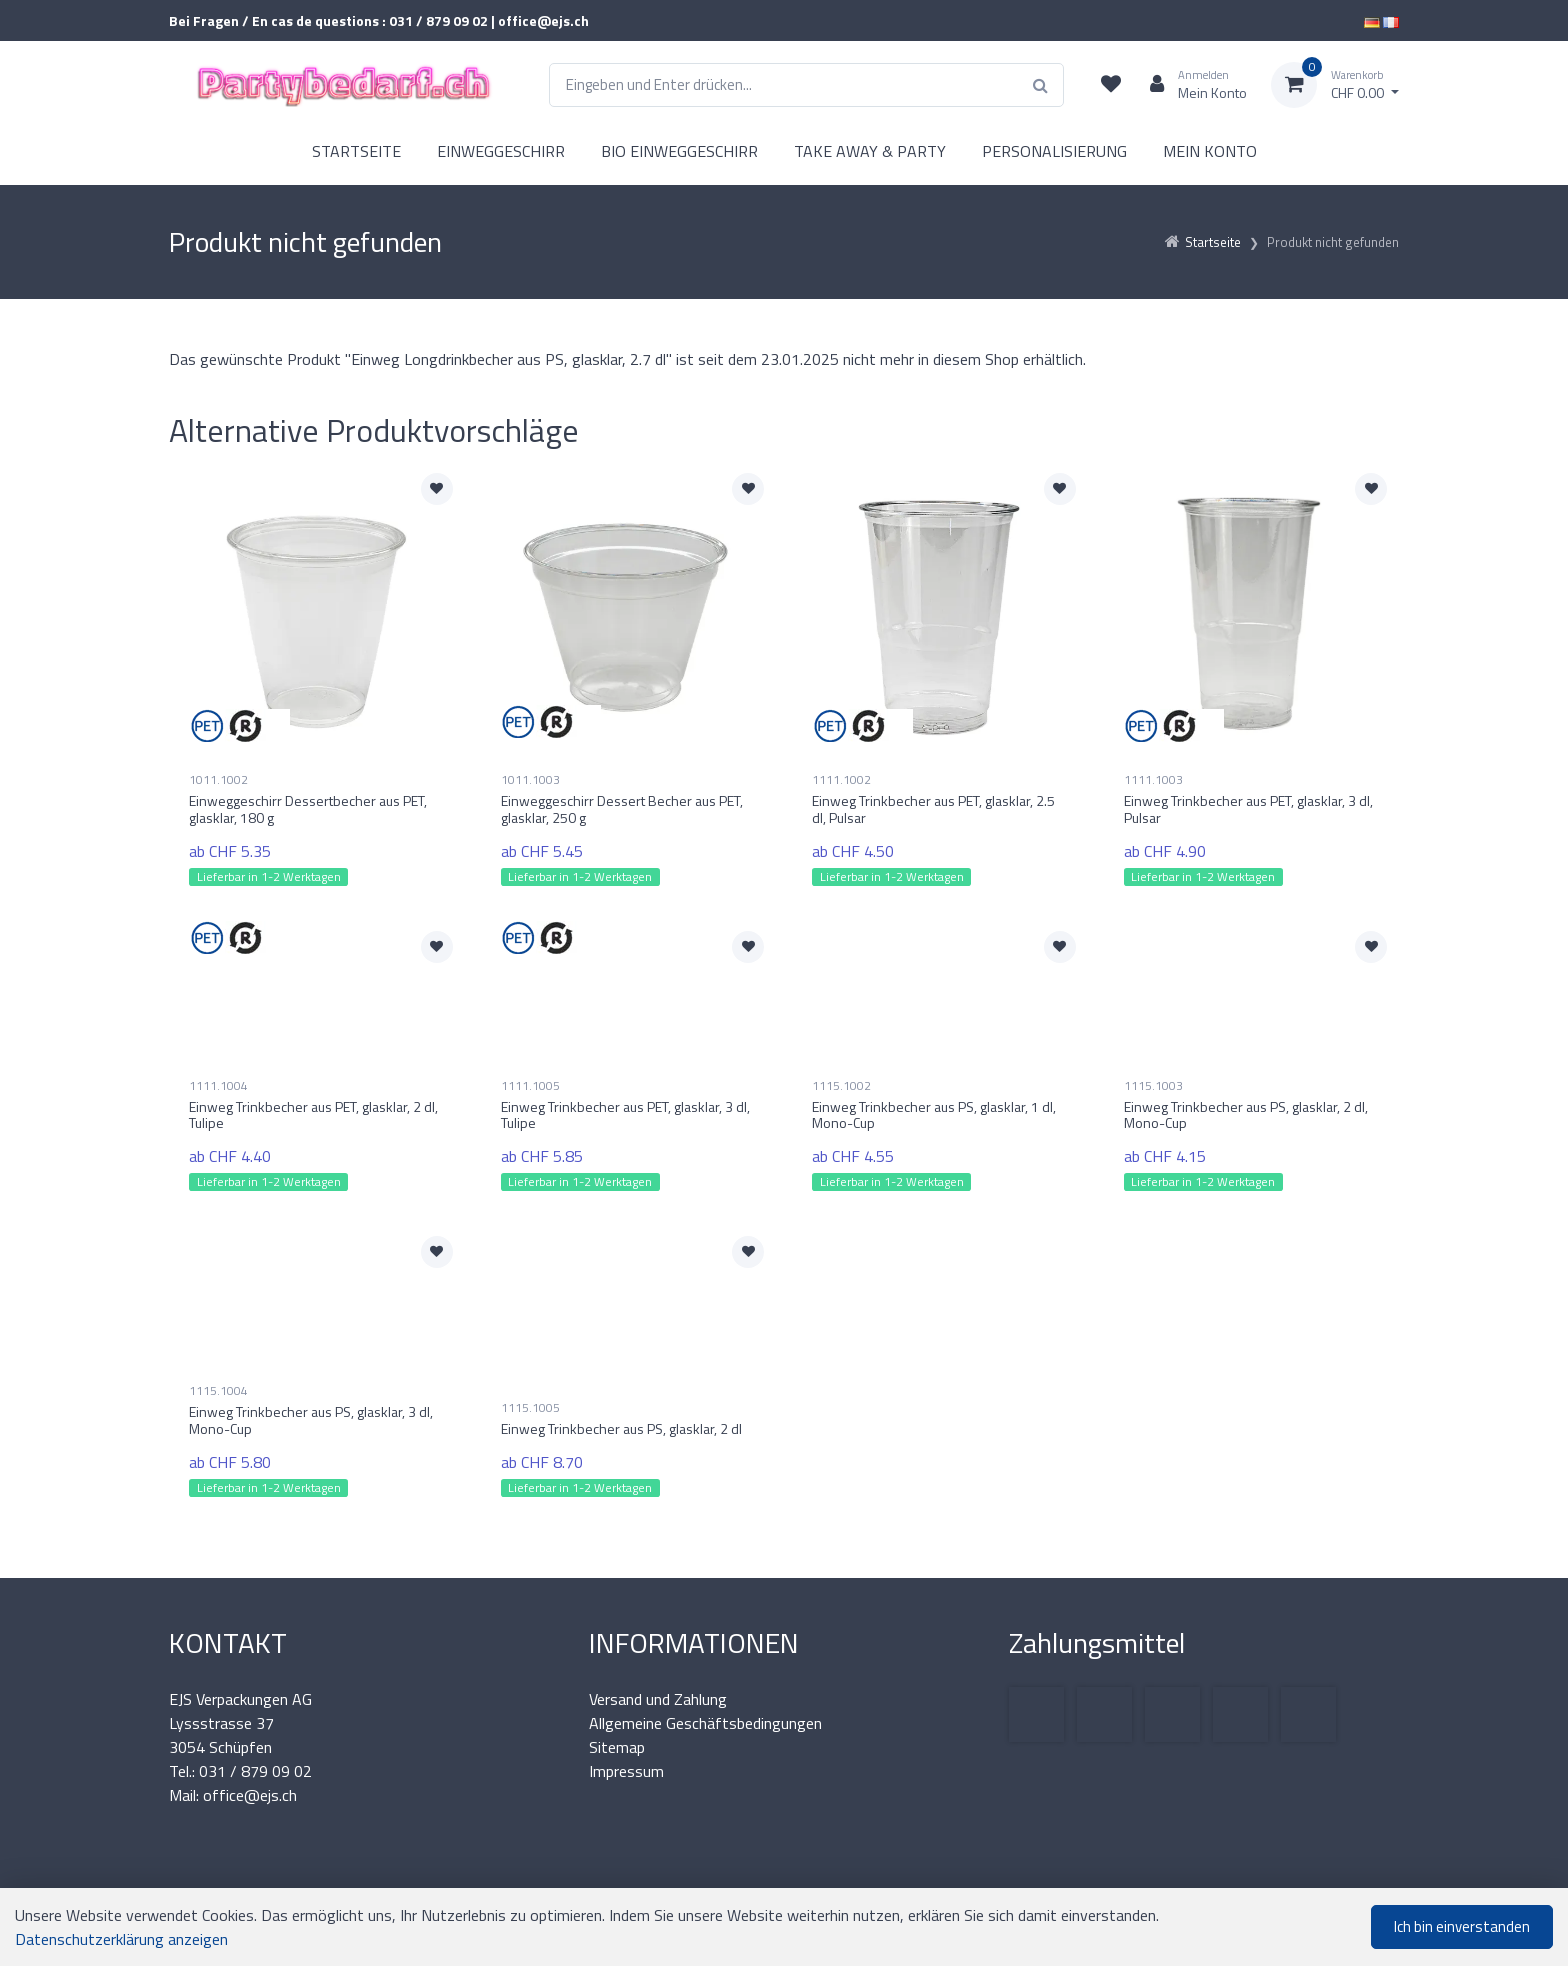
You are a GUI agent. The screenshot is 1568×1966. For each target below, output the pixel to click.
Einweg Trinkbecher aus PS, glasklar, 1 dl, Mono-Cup (934, 1115)
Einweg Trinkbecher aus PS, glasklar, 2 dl (621, 1428)
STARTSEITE (356, 151)
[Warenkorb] (1335, 85)
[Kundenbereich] (1190, 85)
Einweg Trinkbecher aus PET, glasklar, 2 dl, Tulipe (313, 1115)
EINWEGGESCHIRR (501, 151)
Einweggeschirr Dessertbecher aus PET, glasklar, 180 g (308, 809)
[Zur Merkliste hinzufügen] (437, 489)
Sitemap (617, 1747)
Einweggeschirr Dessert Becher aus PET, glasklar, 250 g (622, 809)
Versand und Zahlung (658, 1699)
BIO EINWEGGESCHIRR (679, 151)
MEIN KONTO (1210, 151)
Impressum (626, 1771)
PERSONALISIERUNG (1054, 151)
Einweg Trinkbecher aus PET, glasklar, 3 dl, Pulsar (1248, 809)
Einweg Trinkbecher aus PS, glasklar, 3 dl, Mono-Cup (311, 1420)
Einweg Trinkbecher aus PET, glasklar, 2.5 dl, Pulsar (933, 809)
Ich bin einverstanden (1462, 1926)
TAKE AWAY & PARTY (870, 151)
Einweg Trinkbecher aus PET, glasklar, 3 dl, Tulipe (625, 1115)
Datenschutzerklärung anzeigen (121, 1939)
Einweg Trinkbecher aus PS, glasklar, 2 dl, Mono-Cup (1246, 1115)
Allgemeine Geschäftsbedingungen (705, 1723)
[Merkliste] (1111, 85)
